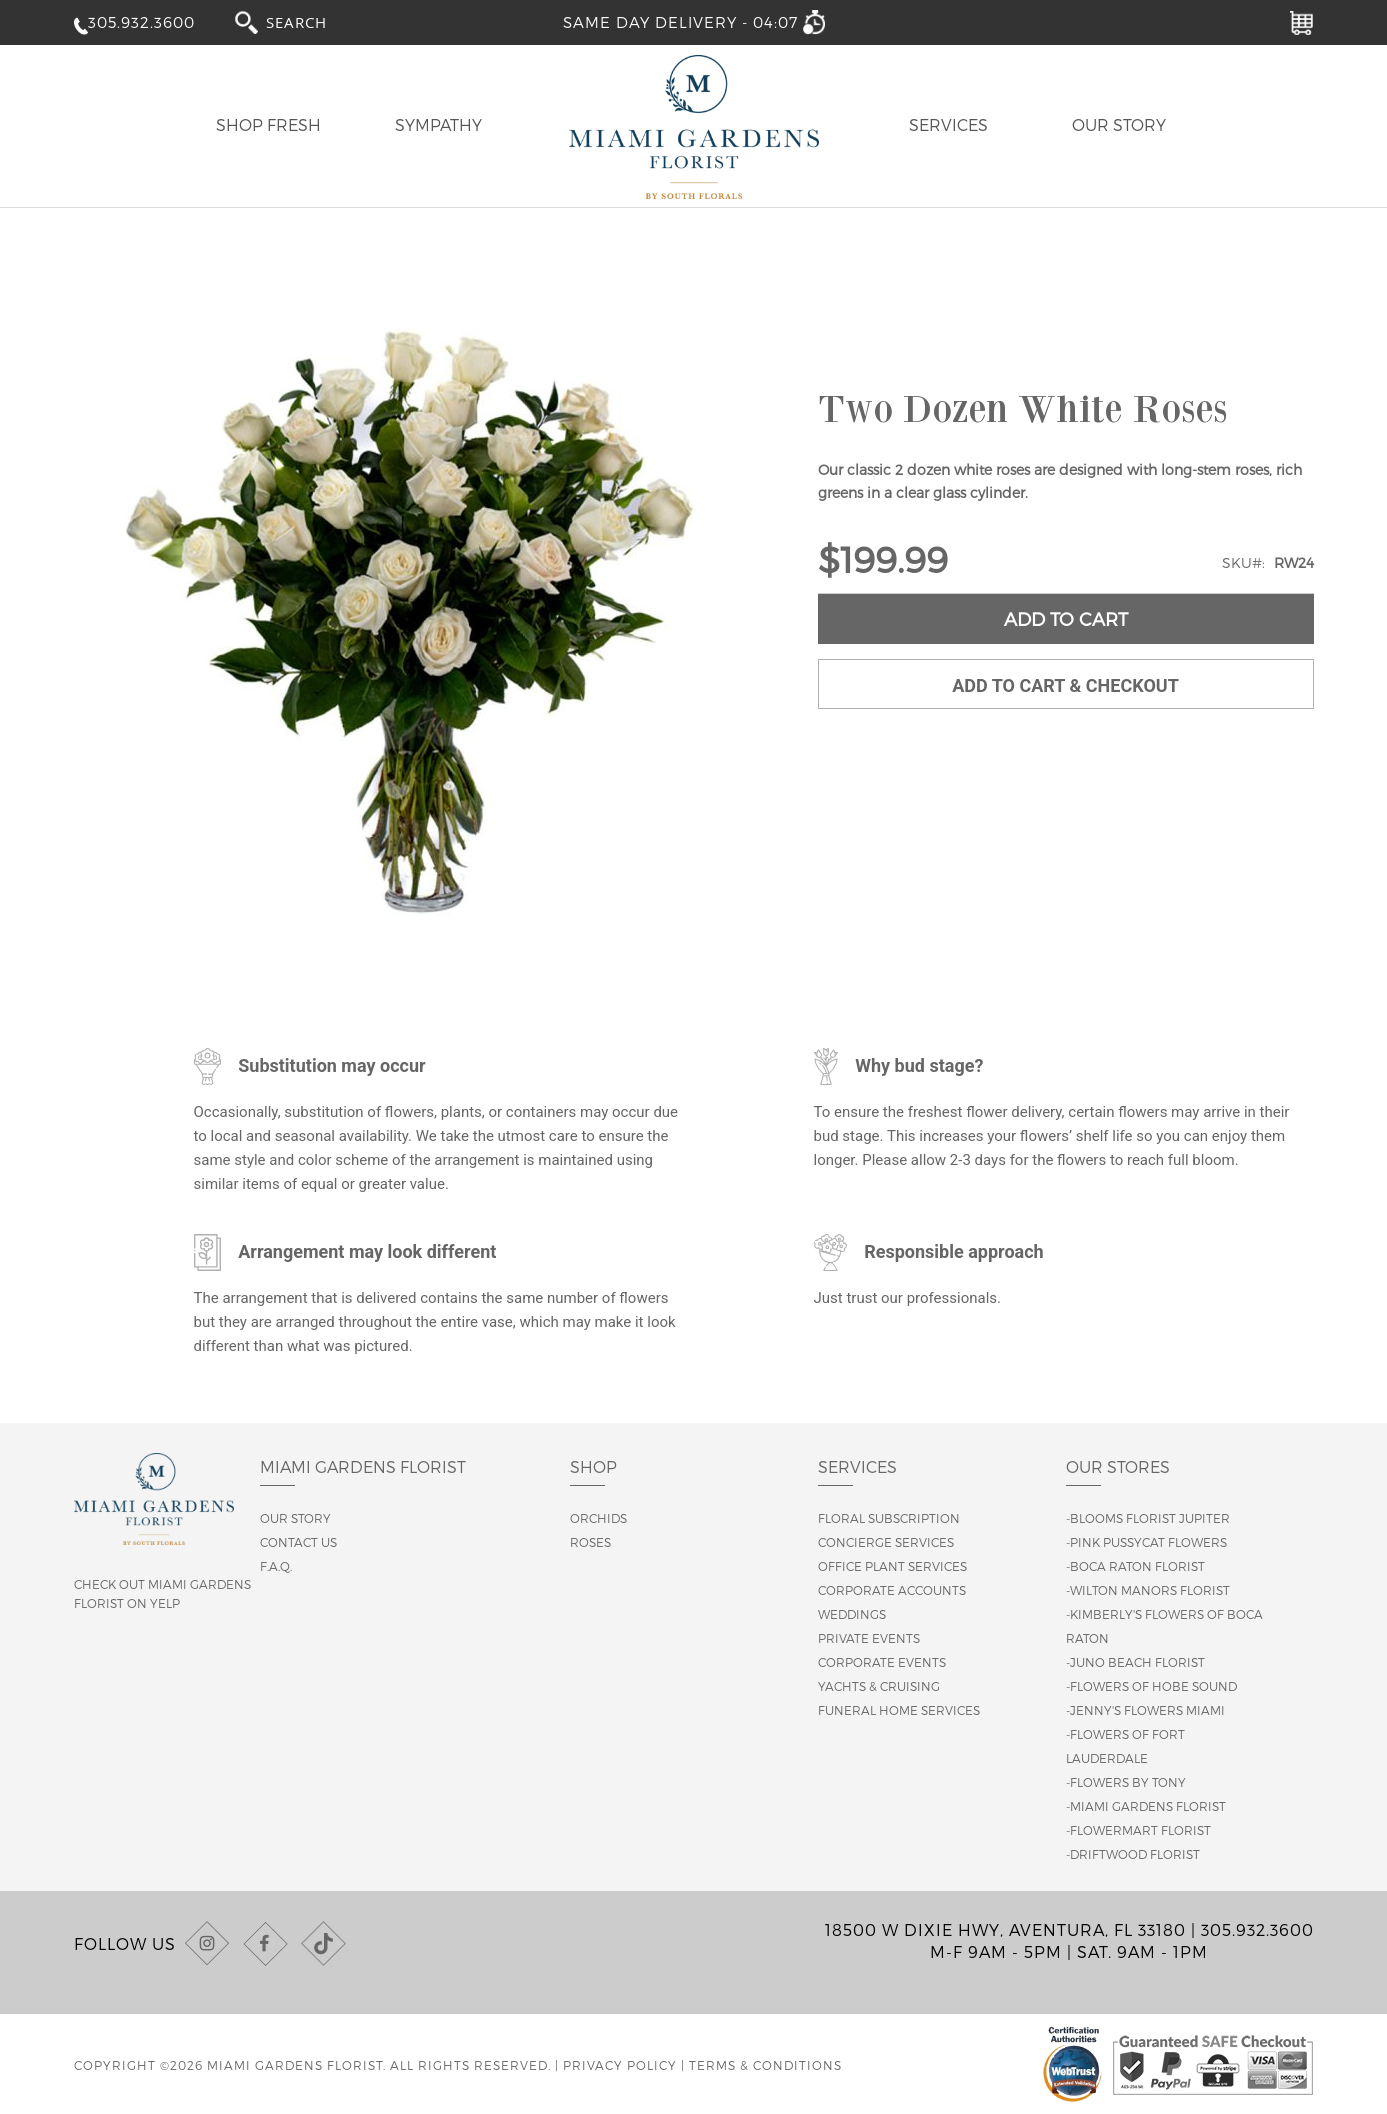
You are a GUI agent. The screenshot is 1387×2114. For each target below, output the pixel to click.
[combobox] (315, 21)
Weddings (852, 1614)
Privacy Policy (620, 2065)
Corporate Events (882, 1662)
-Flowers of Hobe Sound (1151, 1686)
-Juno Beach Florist (1135, 1662)
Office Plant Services (892, 1566)
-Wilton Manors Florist (1148, 1590)
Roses (590, 1542)
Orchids (598, 1518)
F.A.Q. (276, 1566)
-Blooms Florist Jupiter (1148, 1518)
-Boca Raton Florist (1135, 1566)
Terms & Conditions (765, 2065)
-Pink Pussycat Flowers (1146, 1542)
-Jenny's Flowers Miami (1145, 1710)
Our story (295, 1518)
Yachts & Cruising (879, 1686)
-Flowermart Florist (1138, 1830)
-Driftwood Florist (1133, 1854)
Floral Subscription (889, 1518)
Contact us (298, 1542)
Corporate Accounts (892, 1590)
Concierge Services (886, 1542)
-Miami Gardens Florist (1146, 1806)
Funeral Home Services (899, 1710)
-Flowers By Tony (1126, 1782)
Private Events (869, 1638)
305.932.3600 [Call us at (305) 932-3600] (1257, 1929)
